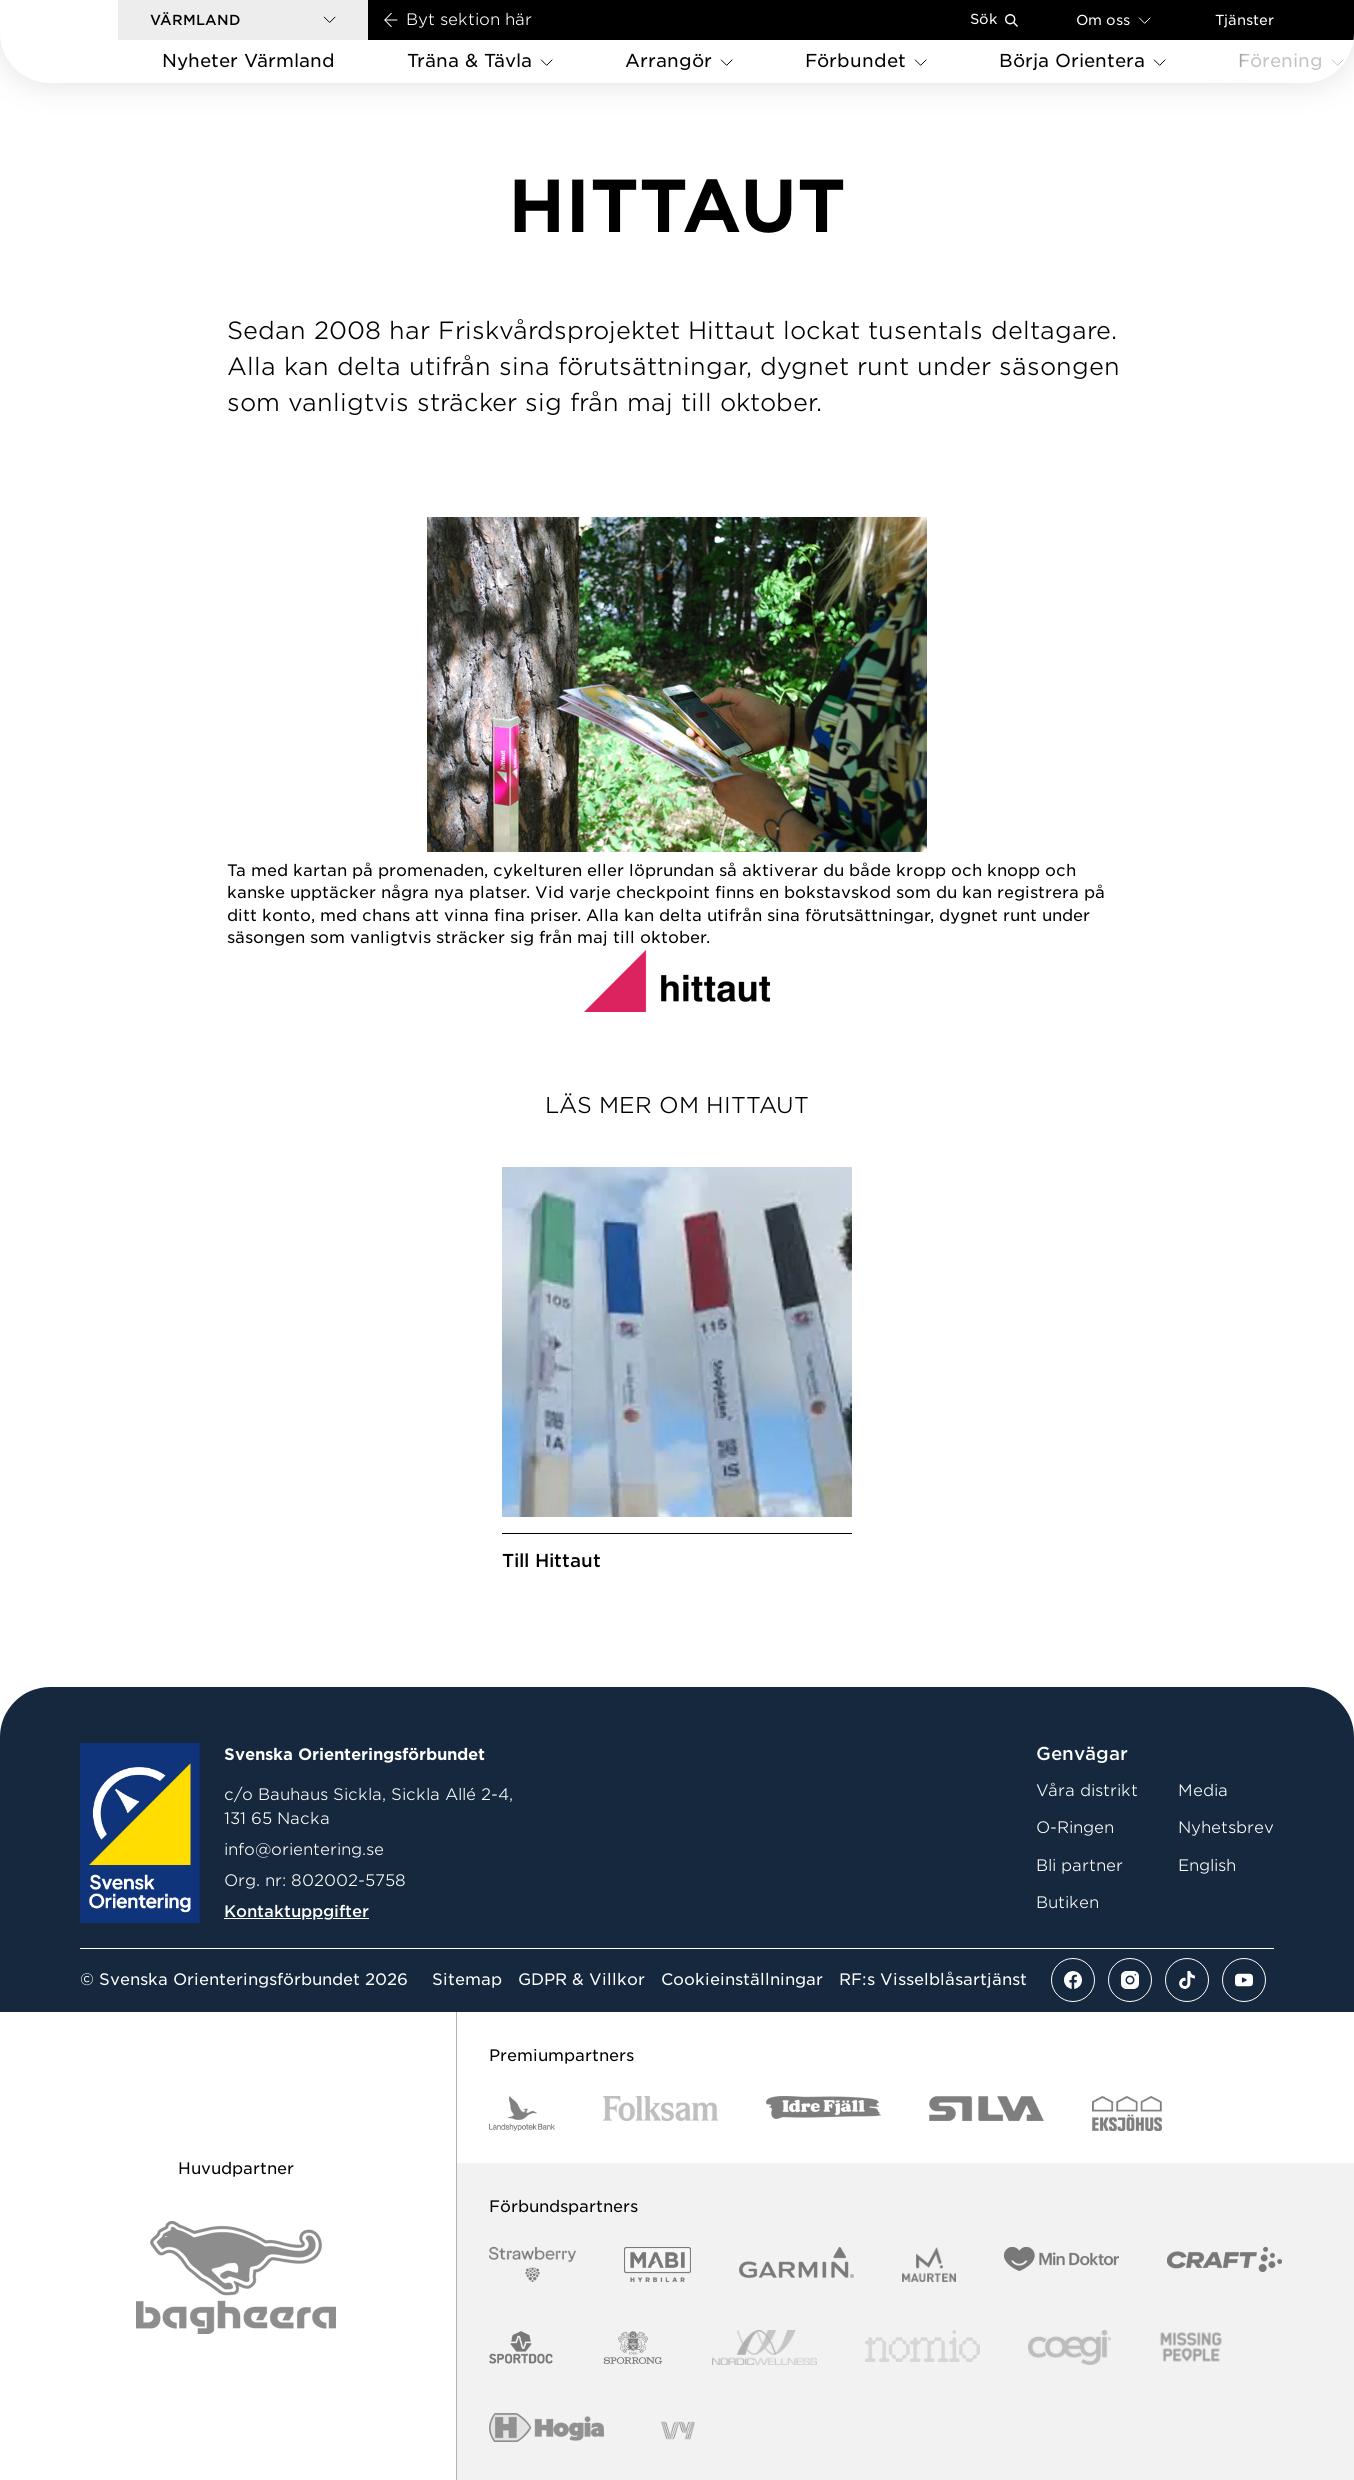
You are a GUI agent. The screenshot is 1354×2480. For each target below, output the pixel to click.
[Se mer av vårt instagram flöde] (1130, 1980)
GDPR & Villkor (581, 1980)
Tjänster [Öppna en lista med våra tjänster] (1244, 20)
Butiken (1067, 1902)
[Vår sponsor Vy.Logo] (678, 2430)
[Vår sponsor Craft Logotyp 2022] (1224, 2264)
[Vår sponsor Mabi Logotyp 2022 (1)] (657, 2264)
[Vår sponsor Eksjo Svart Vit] (1127, 2113)
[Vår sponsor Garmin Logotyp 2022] (796, 2264)
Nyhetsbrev (1226, 1827)
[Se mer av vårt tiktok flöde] (1187, 1980)
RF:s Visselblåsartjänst (933, 1980)
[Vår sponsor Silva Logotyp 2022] (986, 2113)
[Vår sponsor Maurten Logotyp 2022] (929, 2264)
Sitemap (467, 1980)
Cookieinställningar (742, 1980)
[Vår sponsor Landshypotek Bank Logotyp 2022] (522, 2113)
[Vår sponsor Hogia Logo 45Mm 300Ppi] (546, 2430)
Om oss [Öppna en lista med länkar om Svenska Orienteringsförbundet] (1113, 19)
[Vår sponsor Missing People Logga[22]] (1191, 2347)
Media (1203, 1790)
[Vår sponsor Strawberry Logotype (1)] (533, 2264)
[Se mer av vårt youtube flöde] (1244, 1980)
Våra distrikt (1087, 1790)
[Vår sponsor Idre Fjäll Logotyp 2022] (823, 2113)
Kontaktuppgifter (296, 1911)
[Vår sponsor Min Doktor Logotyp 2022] (1061, 2264)
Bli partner (1079, 1865)
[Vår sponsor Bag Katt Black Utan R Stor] (236, 2277)
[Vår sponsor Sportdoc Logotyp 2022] (521, 2347)
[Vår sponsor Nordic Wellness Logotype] (765, 2347)
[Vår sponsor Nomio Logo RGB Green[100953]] (922, 2347)
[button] (243, 20)
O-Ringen (1075, 1827)
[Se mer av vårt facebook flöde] (1073, 1980)
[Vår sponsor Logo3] (1069, 2347)
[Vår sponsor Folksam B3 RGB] (660, 2113)
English (1207, 1865)
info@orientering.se (304, 1849)
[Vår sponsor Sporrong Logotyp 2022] (633, 2347)
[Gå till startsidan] (91, 41)
